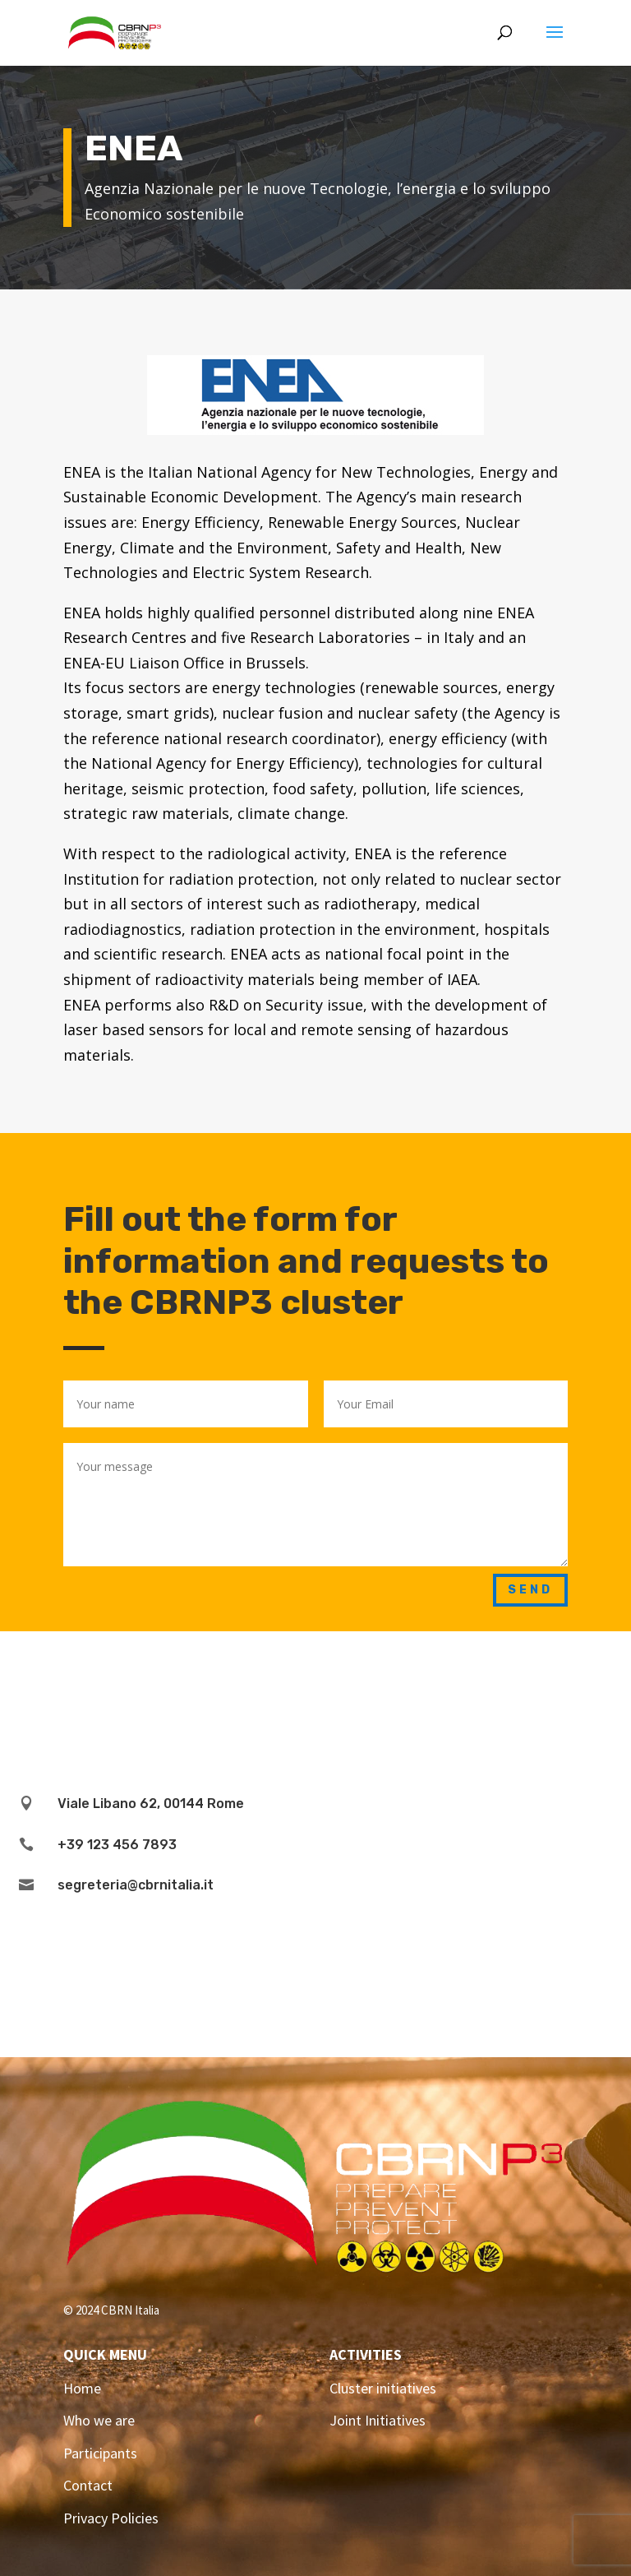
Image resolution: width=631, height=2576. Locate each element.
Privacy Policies (111, 2518)
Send (530, 1590)
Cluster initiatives (382, 2388)
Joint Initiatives (377, 2420)
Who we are (99, 2420)
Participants (100, 2453)
